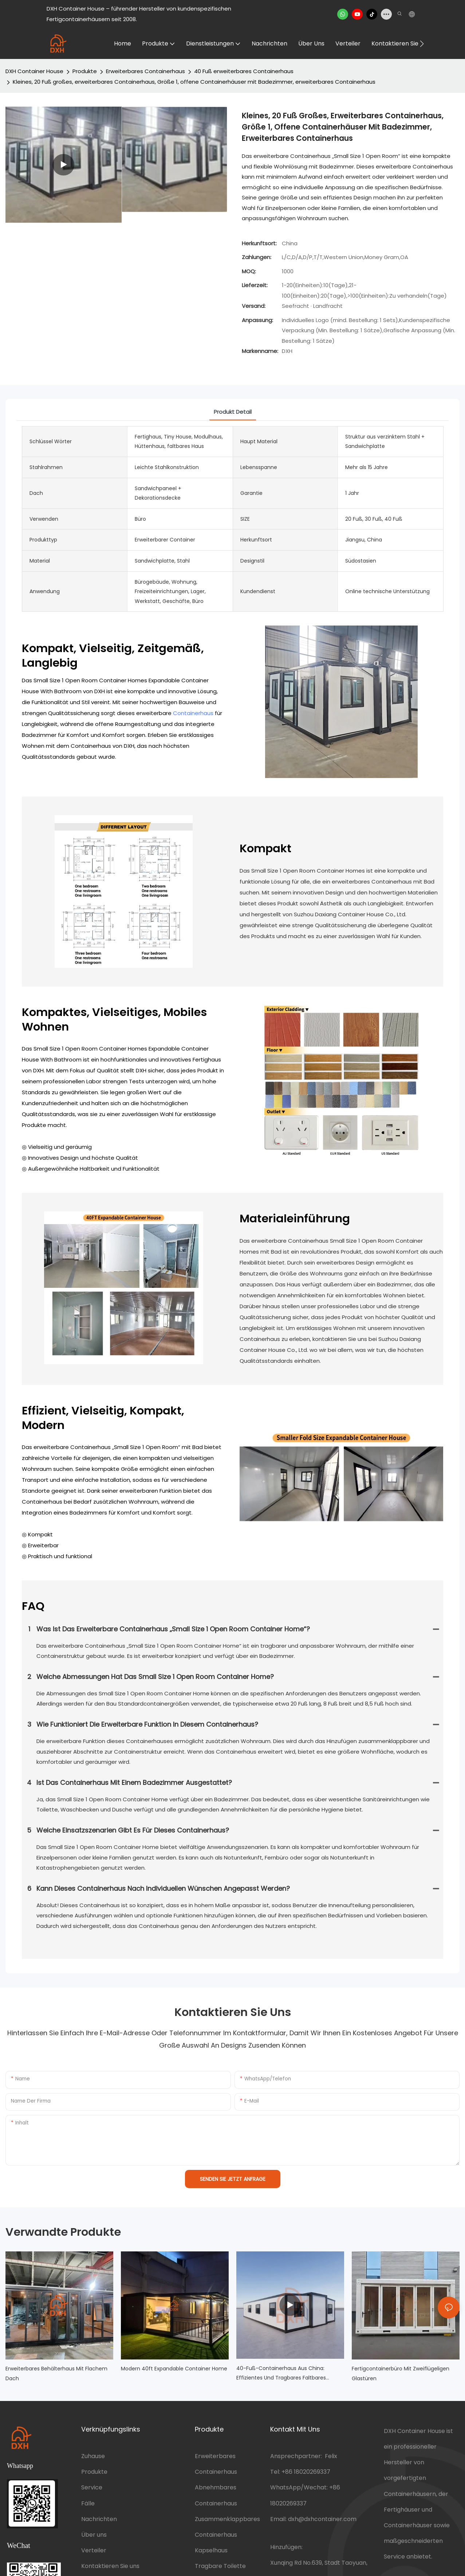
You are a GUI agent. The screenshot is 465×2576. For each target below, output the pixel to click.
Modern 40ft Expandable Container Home (174, 2368)
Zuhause (93, 2456)
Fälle (88, 2503)
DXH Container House (34, 71)
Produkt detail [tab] (233, 412)
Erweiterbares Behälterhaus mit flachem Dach (56, 2373)
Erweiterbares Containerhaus (145, 71)
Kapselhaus (211, 2550)
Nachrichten (99, 2519)
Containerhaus (193, 713)
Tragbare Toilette (220, 2566)
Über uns (94, 2535)
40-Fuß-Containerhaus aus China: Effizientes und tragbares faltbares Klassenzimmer (281, 2374)
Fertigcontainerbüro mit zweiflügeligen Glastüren (400, 2373)
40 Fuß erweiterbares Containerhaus (243, 71)
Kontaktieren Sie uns (110, 2566)
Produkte (84, 71)
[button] (422, 43)
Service (91, 2487)
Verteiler (93, 2550)
